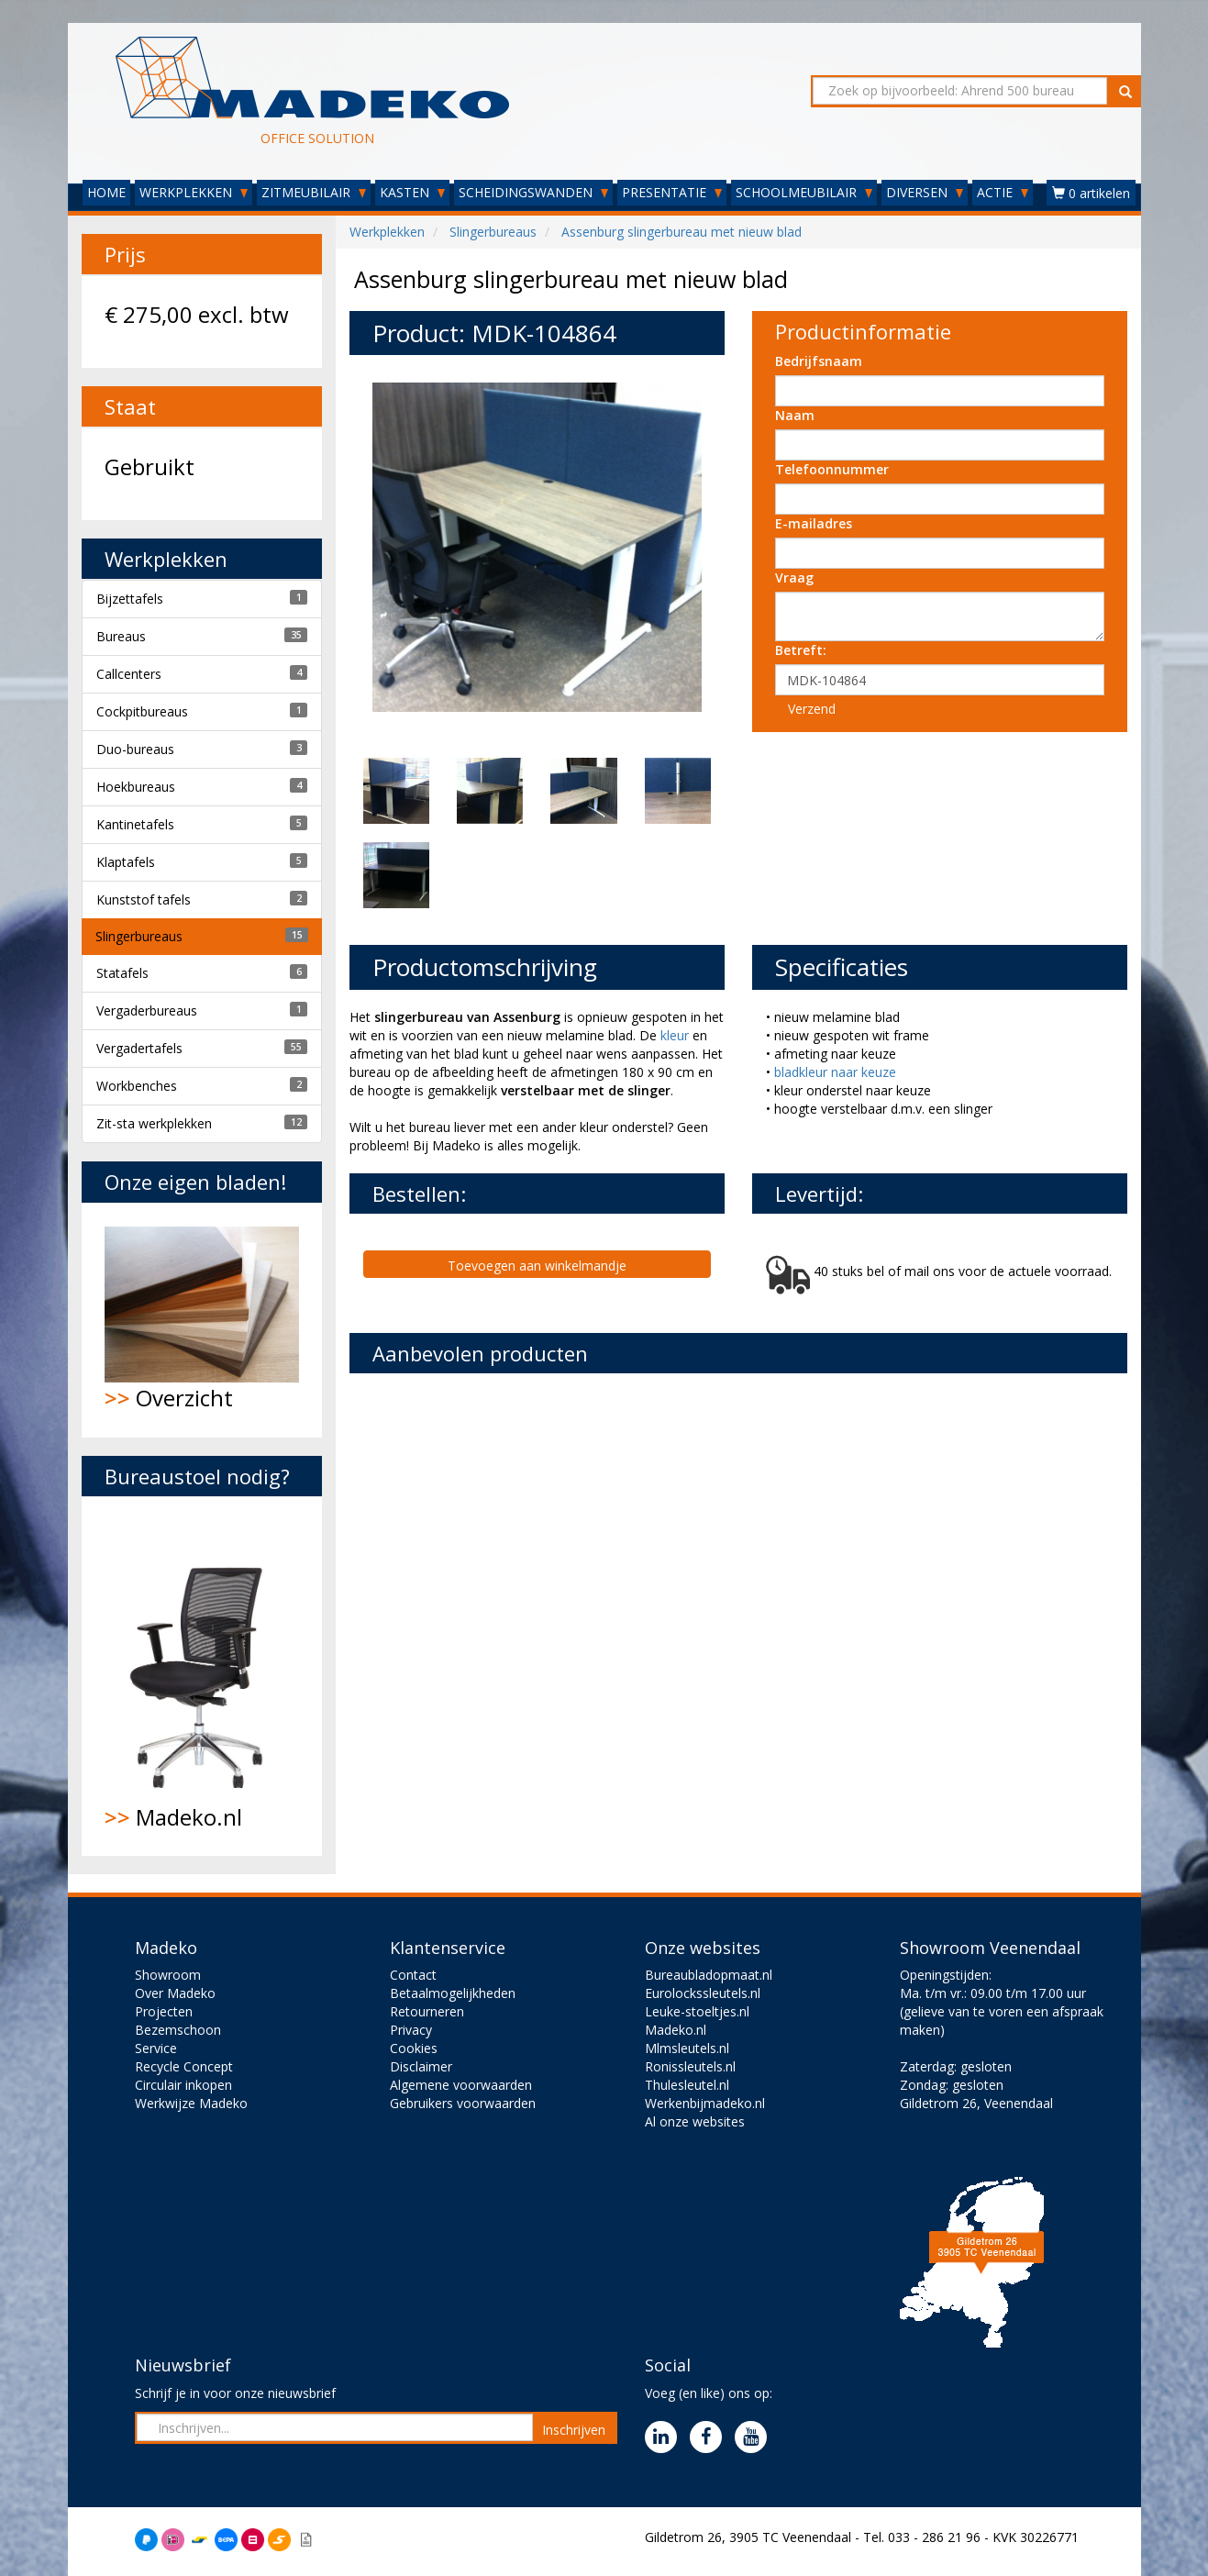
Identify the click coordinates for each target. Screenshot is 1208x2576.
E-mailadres (813, 523)
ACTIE (1002, 192)
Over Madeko (175, 1993)
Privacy (411, 2029)
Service (156, 2048)
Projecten (164, 2011)
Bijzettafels (129, 598)
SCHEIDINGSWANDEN (533, 192)
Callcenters (128, 674)
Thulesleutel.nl (687, 2084)
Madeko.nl (202, 1676)
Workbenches (136, 1085)
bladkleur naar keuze (835, 1072)
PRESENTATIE (672, 192)
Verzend (812, 708)
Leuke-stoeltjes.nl (697, 2011)
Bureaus (121, 636)
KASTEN (412, 192)
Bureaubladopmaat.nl (708, 1974)
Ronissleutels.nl (690, 2066)
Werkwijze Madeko (191, 2103)
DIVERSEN (924, 192)
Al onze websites (695, 2121)
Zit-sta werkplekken (154, 1123)
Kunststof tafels (143, 899)
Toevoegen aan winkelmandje (537, 1265)
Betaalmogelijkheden (452, 1993)
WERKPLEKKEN (193, 192)
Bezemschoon (178, 2029)
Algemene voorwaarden (461, 2084)
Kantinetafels (135, 824)
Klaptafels (125, 862)
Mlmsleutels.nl (687, 2048)
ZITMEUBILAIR (313, 192)
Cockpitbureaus (142, 711)
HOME (106, 192)
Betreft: (800, 650)
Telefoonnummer (832, 469)
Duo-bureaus (135, 749)
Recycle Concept (184, 2066)
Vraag (794, 577)
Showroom (168, 1974)
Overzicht (202, 1320)
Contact (413, 1974)
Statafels (122, 973)
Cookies (414, 2048)
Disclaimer (421, 2066)
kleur (676, 1035)
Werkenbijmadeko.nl (705, 2103)
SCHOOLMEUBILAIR (804, 192)
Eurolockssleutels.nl (702, 1993)
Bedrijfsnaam (818, 361)
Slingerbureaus (139, 936)
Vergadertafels (139, 1048)
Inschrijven (573, 2429)
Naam (795, 415)
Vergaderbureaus (146, 1010)
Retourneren (427, 2011)
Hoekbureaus (135, 786)
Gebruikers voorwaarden (463, 2103)
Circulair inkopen (183, 2084)
